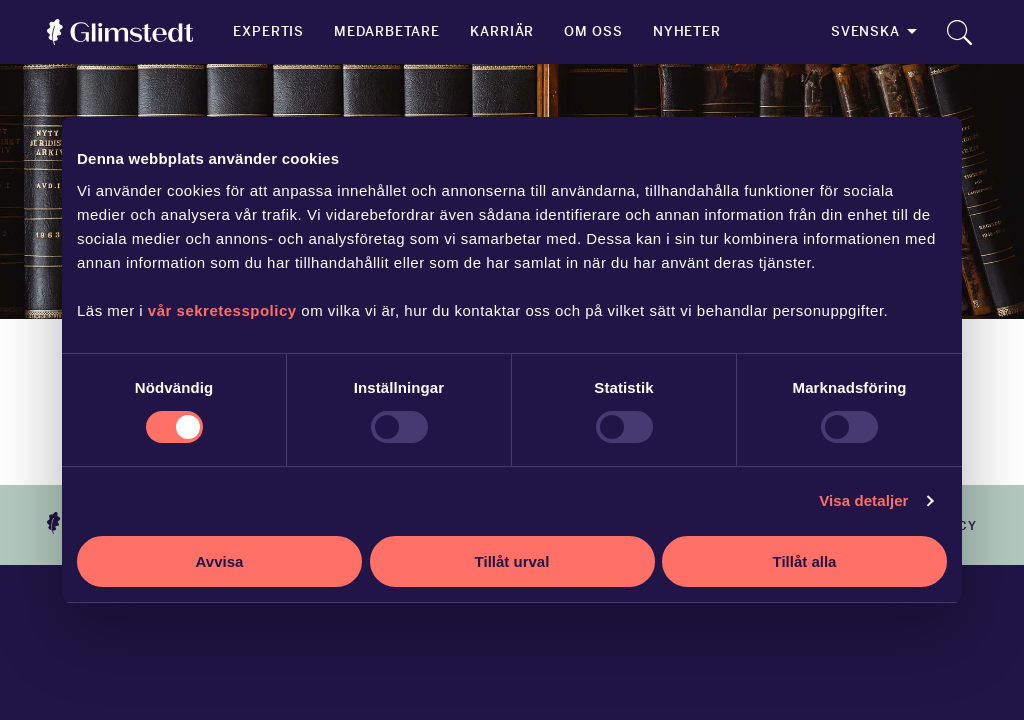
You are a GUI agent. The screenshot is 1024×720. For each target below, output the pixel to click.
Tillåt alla (805, 561)
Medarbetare (387, 31)
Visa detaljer (863, 500)
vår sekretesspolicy (222, 310)
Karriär (502, 31)
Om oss (593, 31)
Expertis (268, 31)
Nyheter (687, 31)
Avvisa (220, 561)
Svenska (865, 31)
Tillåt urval (512, 561)
